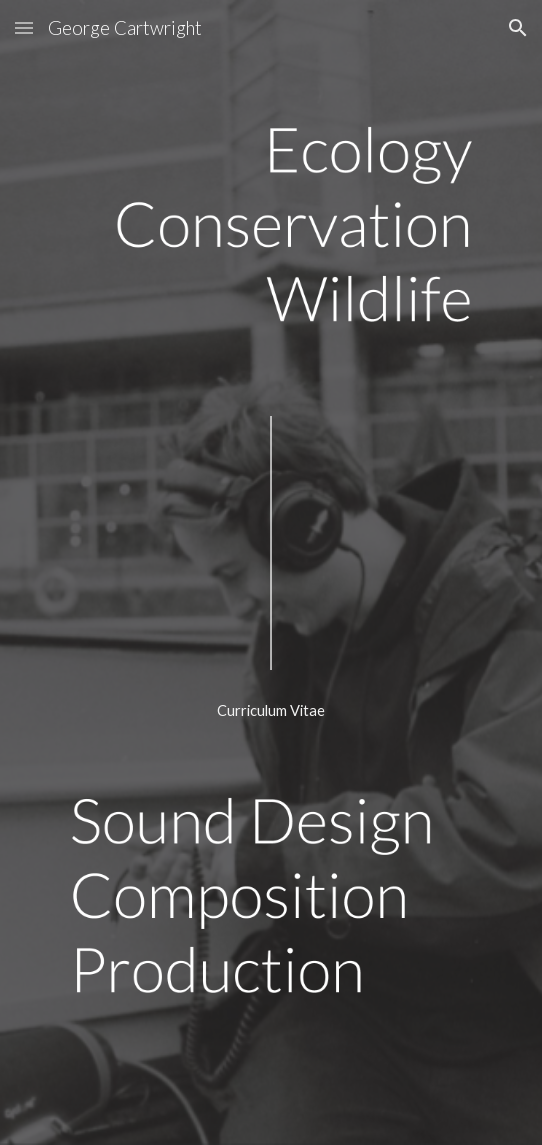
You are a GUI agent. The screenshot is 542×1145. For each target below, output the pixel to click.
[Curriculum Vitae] (271, 711)
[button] (24, 27)
